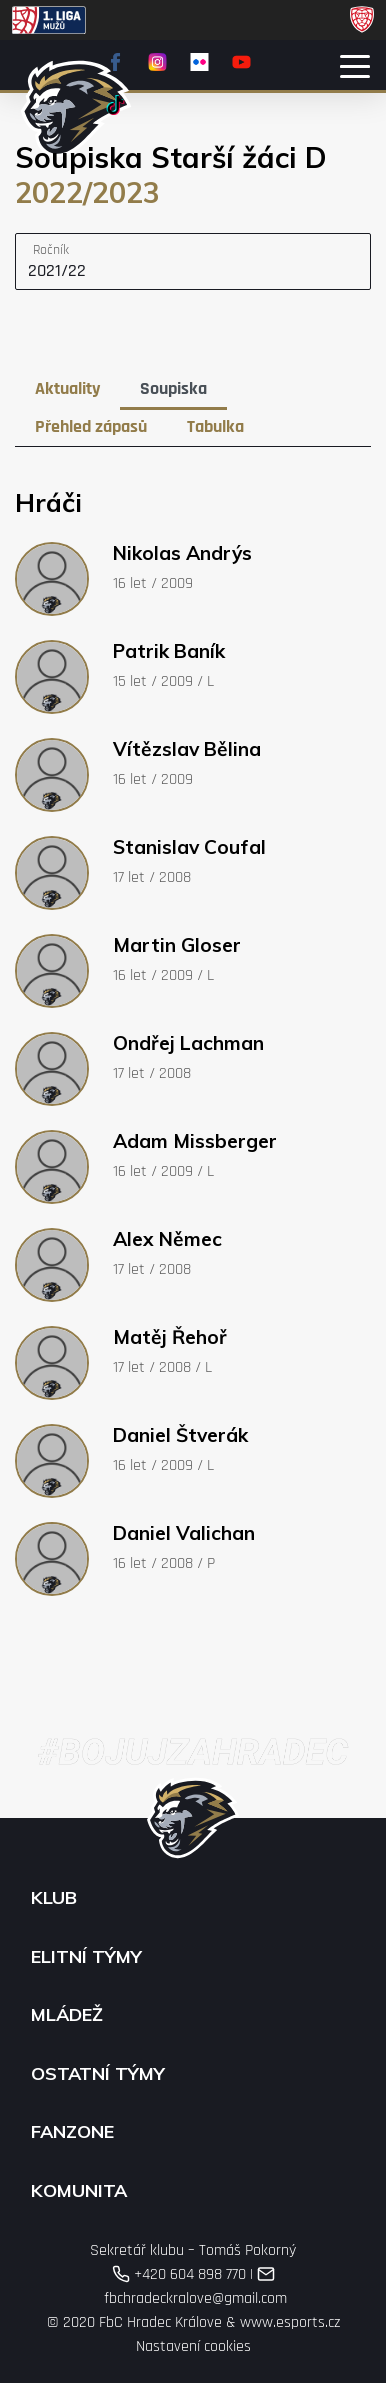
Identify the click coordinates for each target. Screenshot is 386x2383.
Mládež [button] (67, 2015)
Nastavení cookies (193, 2346)
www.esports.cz (290, 2322)
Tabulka (215, 426)
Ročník (51, 250)
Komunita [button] (79, 2191)
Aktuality (67, 388)
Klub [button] (54, 1898)
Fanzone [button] (72, 2132)
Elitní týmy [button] (86, 1957)
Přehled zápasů (91, 426)
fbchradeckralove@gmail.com (193, 2286)
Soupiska (173, 388)
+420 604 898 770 (179, 2274)
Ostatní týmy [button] (98, 2074)
